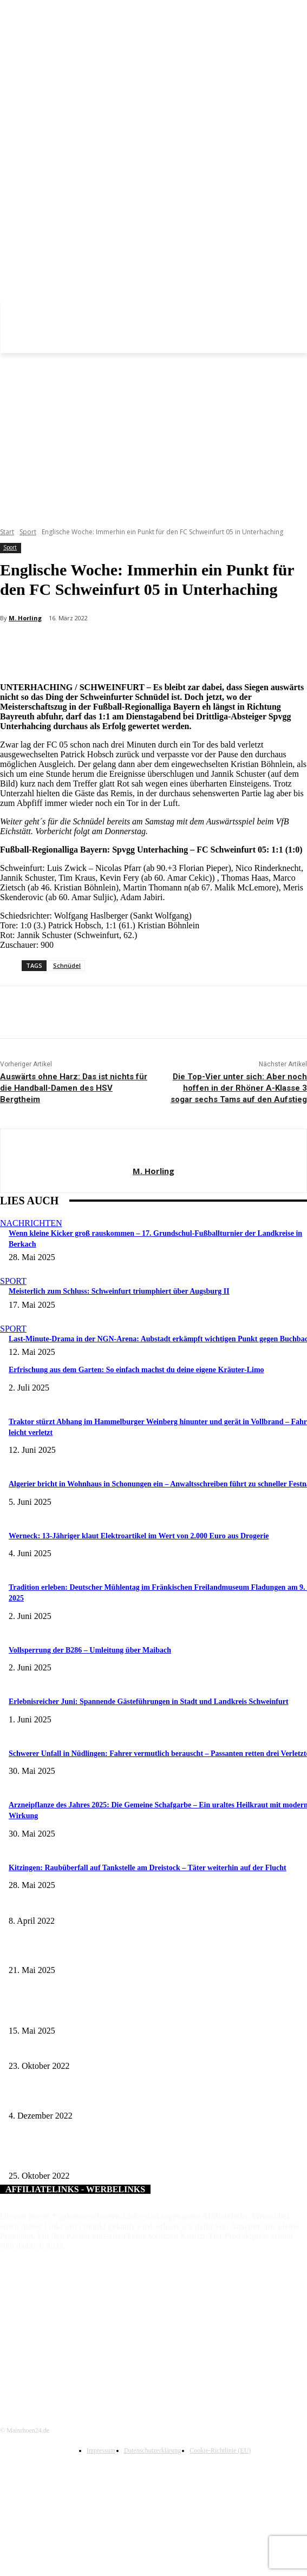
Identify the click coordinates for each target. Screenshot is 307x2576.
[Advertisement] (153, 434)
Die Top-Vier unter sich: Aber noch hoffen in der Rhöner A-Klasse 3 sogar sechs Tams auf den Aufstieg (239, 1088)
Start (7, 531)
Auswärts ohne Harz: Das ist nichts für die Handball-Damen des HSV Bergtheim (73, 1088)
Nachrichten (31, 1223)
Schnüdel (67, 965)
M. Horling (25, 618)
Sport (27, 531)
